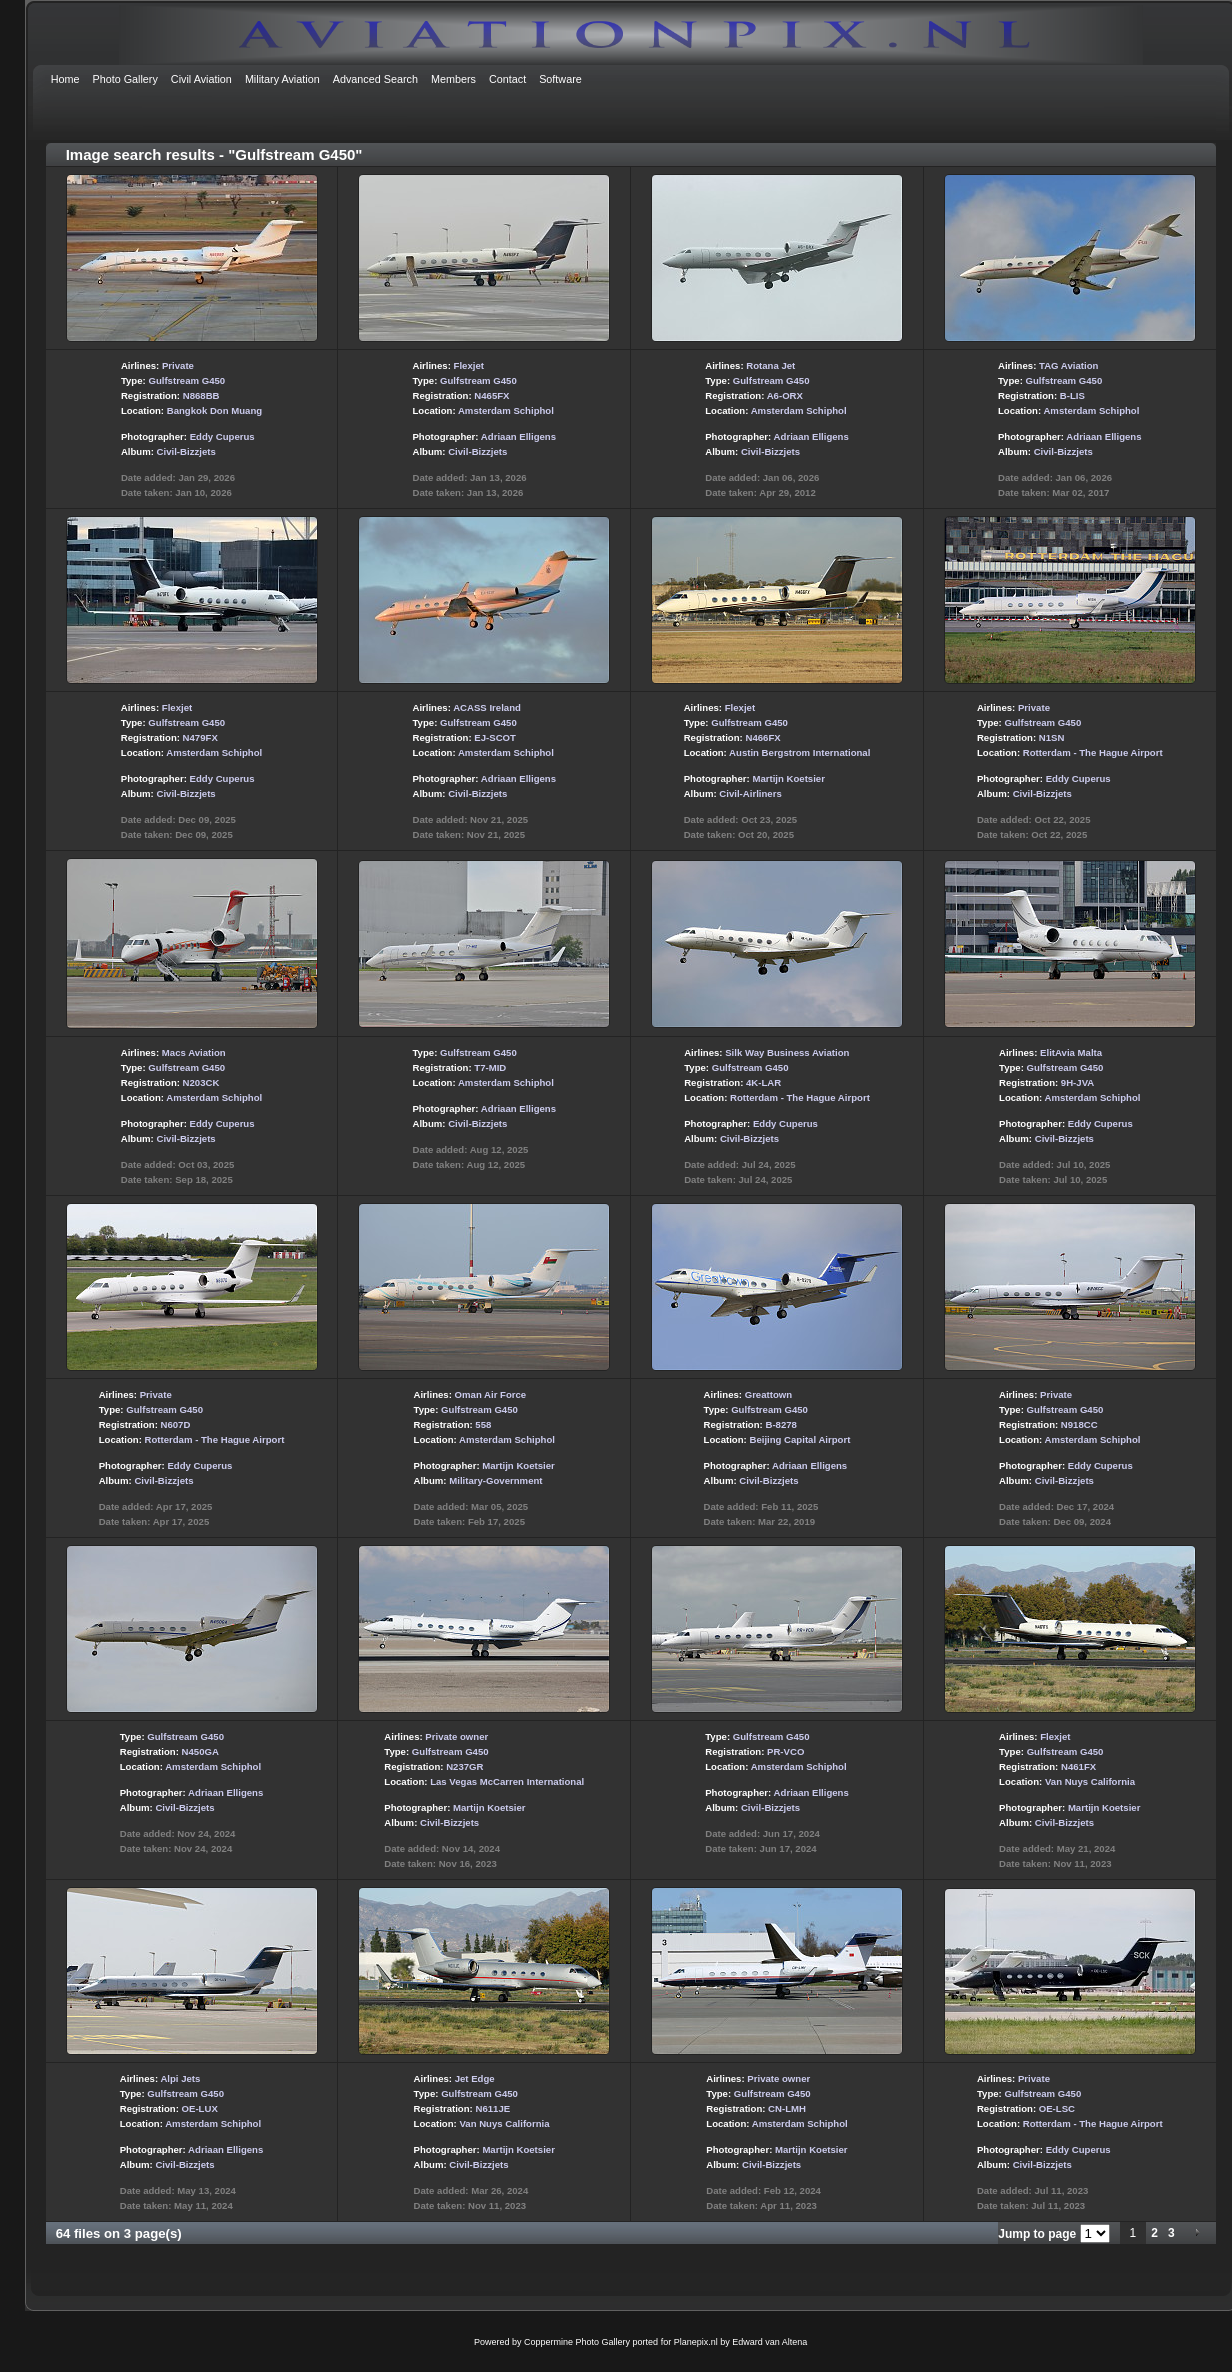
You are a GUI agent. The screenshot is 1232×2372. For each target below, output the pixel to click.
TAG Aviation (1068, 365)
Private (178, 365)
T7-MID (490, 1067)
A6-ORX (785, 395)
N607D (176, 1424)
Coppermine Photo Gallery (577, 2342)
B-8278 (780, 1424)
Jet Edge (475, 2078)
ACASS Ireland (487, 707)
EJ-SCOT (495, 737)
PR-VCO (785, 1751)
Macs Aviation (194, 1052)
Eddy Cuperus (222, 436)
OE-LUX (200, 2108)
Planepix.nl (696, 2342)
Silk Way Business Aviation (787, 1052)
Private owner (456, 1736)
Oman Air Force (491, 1394)
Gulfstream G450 (186, 380)
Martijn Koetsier (788, 778)
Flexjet (469, 365)
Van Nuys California (1090, 1781)
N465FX (491, 395)
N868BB (201, 395)
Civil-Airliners (750, 793)
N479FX (200, 737)
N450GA (200, 1751)
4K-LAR (763, 1082)
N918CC (1079, 1424)
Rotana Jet (770, 365)
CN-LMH (787, 2108)
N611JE (492, 2108)
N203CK (201, 1082)
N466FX (762, 737)
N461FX (1078, 1766)
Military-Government (495, 1480)
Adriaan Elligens (518, 436)
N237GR (464, 1766)
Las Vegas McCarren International (507, 1781)
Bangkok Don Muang (214, 410)
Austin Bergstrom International (799, 752)
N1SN (1052, 737)
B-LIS (1072, 395)
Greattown (768, 1394)
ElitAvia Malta (1071, 1052)
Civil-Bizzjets (186, 451)
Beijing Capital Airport (799, 1439)
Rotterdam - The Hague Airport (1093, 752)
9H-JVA (1077, 1082)
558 (483, 1424)
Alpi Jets (180, 2078)
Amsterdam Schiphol (506, 410)
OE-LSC (1057, 2108)
